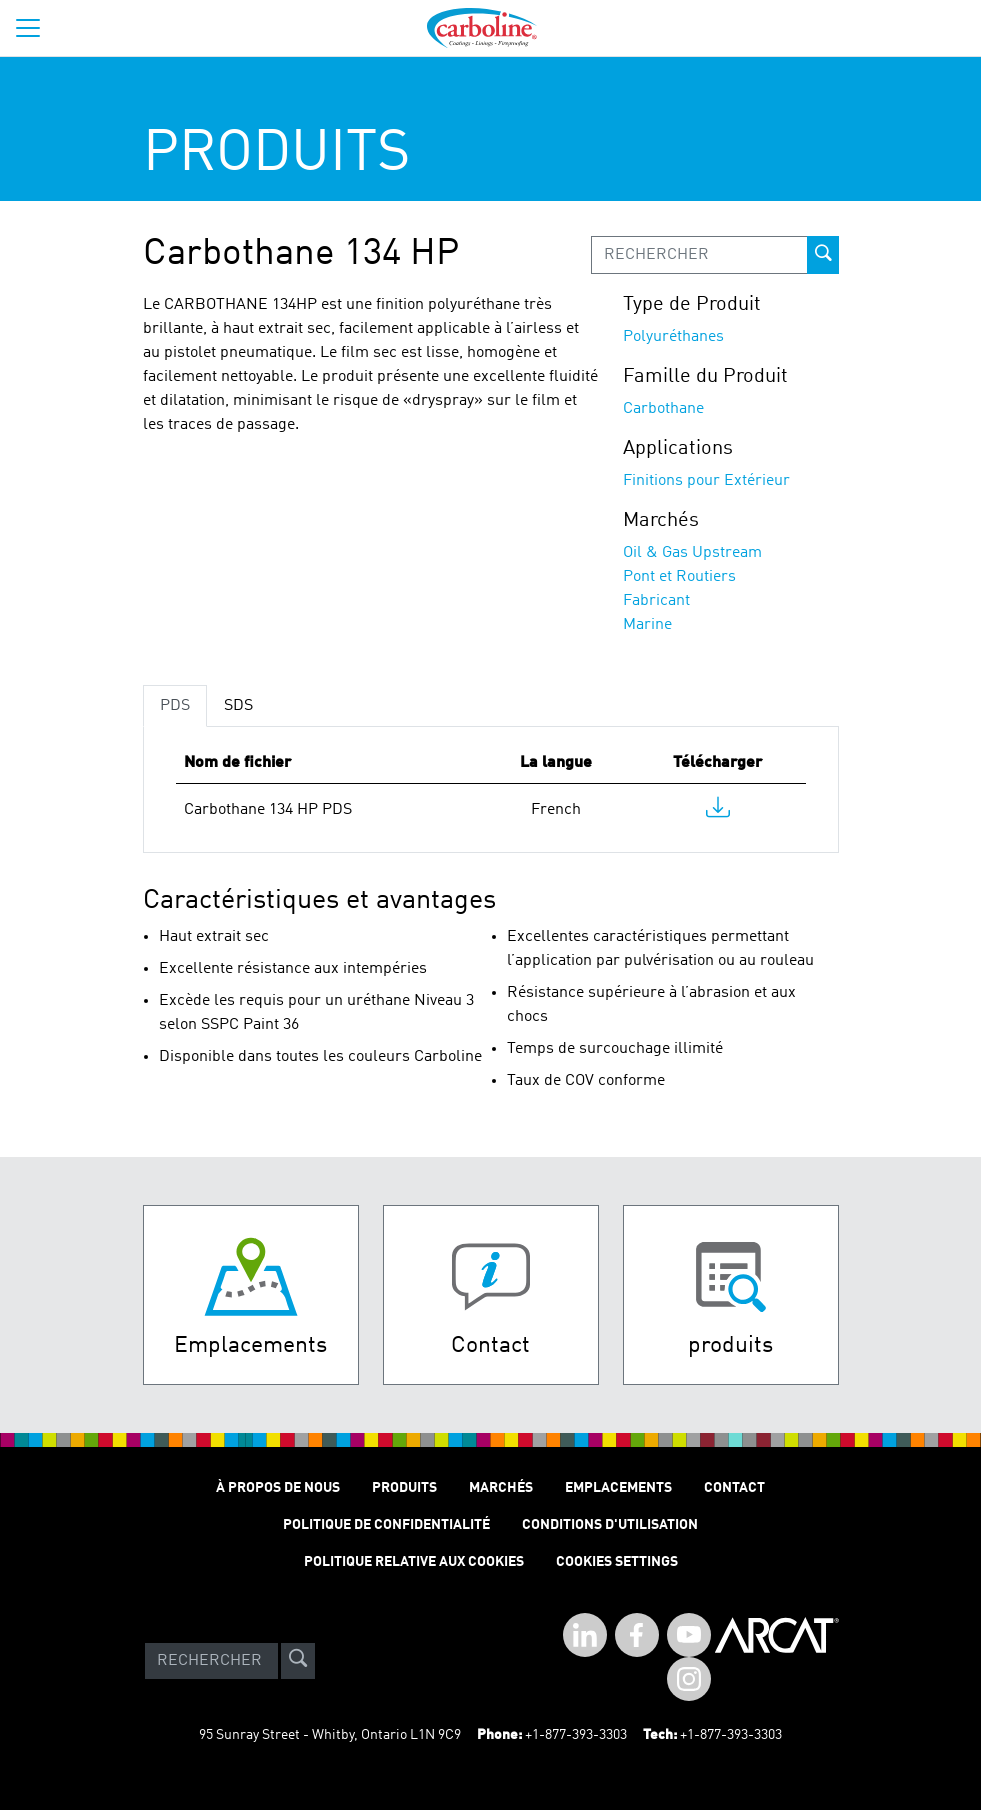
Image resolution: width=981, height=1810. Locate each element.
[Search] (211, 1661)
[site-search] (298, 1661)
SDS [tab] (238, 706)
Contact (734, 1488)
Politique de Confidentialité (386, 1525)
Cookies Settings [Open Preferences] (617, 1562)
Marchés (501, 1488)
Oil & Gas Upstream (692, 553)
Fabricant (656, 601)
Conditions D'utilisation (610, 1525)
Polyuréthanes (673, 337)
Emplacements (618, 1488)
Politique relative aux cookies (414, 1562)
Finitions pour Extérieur (706, 481)
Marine (647, 625)
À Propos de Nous (278, 1488)
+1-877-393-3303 (576, 1735)
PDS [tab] (175, 706)
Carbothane (663, 409)
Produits (404, 1488)
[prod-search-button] (823, 255)
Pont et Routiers (679, 577)
